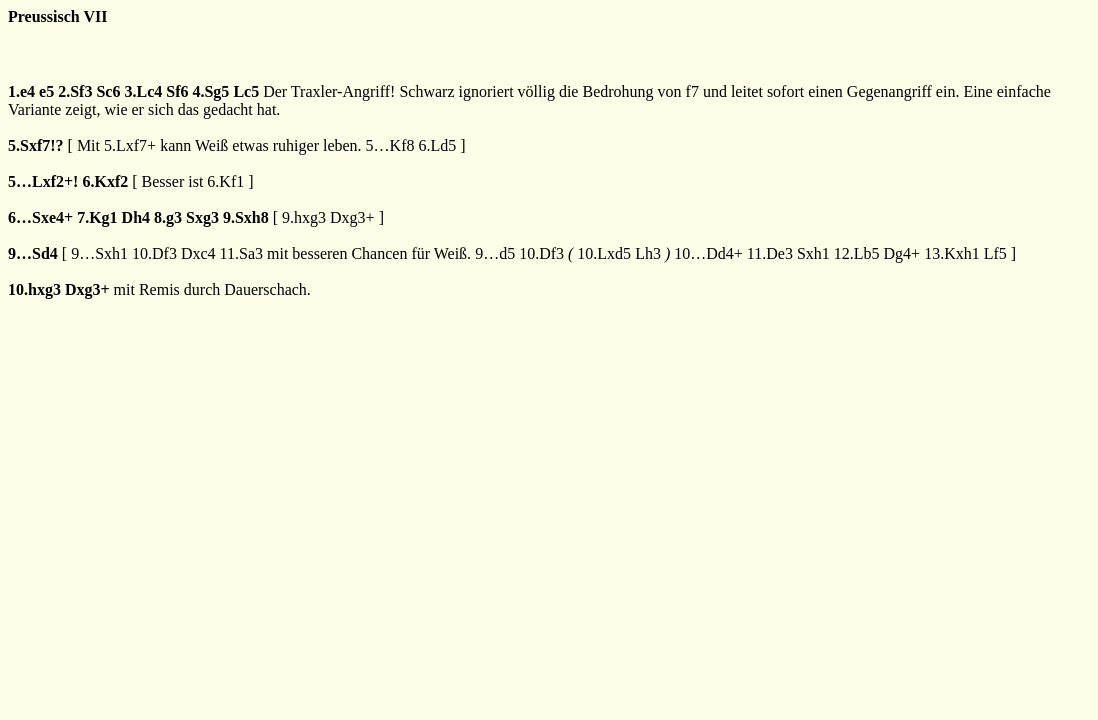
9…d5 (495, 253)
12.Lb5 (857, 253)
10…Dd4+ (708, 253)
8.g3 (168, 217)
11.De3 (770, 253)
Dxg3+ (352, 217)
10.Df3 (154, 253)
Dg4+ (902, 253)
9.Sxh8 (246, 217)
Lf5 (995, 253)
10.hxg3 (34, 289)
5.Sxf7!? (36, 145)
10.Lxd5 (604, 253)
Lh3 (648, 253)
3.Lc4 (143, 91)
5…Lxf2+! (43, 181)
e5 (46, 91)
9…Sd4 (33, 253)
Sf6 (177, 91)
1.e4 (21, 91)
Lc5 (246, 91)
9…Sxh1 (99, 253)
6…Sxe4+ (40, 217)
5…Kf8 (390, 145)
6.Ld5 (438, 145)
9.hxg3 (304, 217)
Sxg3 (202, 217)
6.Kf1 (225, 181)
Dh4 (136, 217)
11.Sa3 (241, 253)
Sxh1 (813, 253)
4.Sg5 (210, 91)
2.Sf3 (75, 91)
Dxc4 (198, 253)
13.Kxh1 (952, 253)
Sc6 (108, 91)
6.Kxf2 (105, 181)
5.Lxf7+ (130, 145)
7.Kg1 (97, 217)
